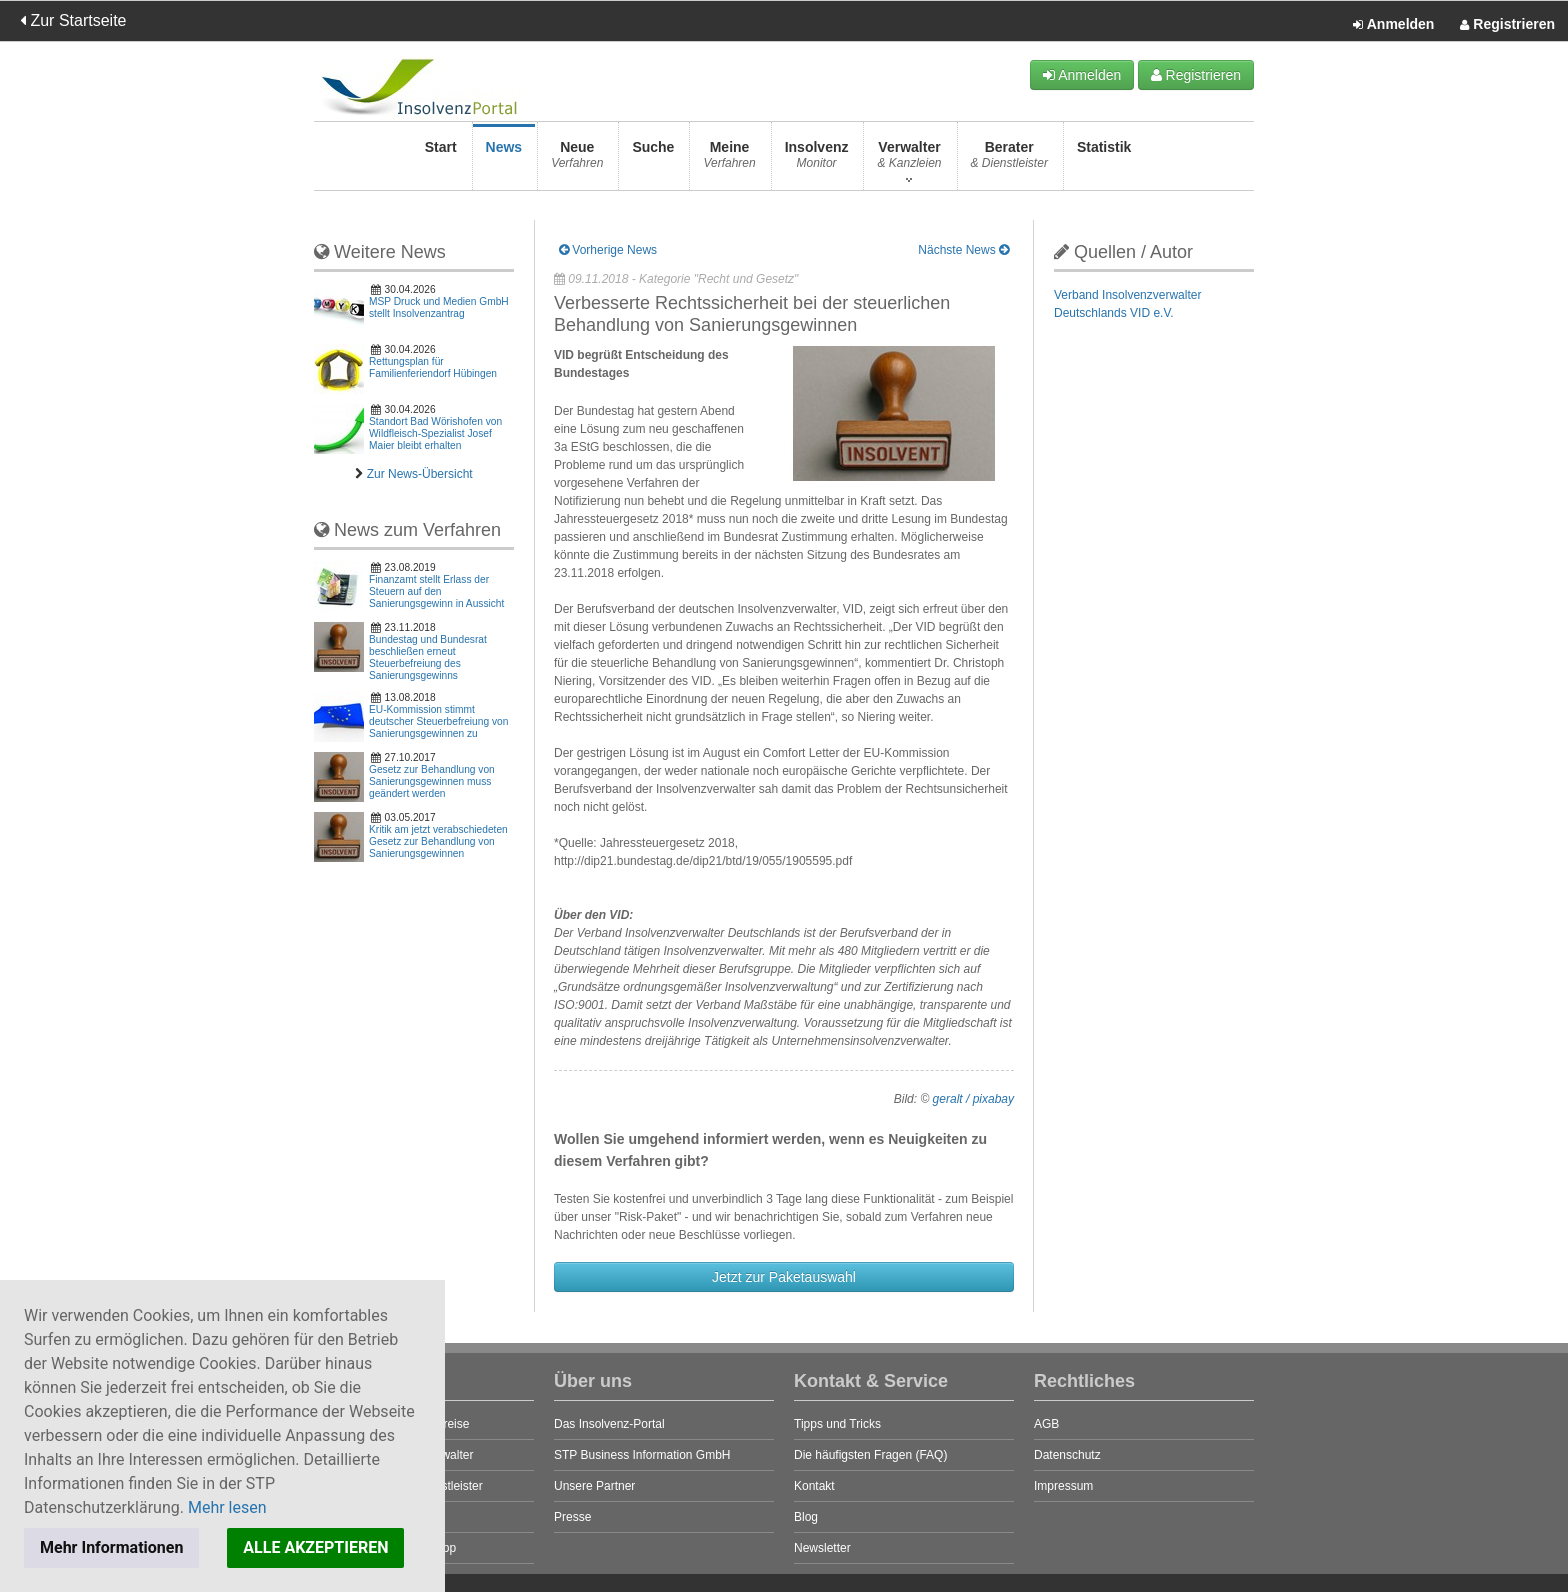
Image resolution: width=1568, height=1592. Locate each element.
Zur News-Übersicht (420, 474)
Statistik (1104, 160)
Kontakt (814, 1486)
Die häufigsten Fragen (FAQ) (870, 1455)
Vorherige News (608, 250)
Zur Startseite (73, 20)
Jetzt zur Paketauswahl (784, 1277)
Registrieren (1507, 25)
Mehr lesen (227, 1507)
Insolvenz (817, 160)
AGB (1046, 1424)
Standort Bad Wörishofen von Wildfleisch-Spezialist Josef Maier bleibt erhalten (435, 433)
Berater (1009, 160)
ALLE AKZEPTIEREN (315, 1547)
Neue (577, 160)
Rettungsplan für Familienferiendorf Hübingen (433, 367)
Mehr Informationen (111, 1547)
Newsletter (822, 1548)
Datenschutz (1067, 1455)
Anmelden (1393, 25)
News (504, 160)
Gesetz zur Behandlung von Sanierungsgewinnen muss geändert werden (432, 781)
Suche (653, 160)
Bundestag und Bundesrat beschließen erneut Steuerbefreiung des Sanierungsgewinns (428, 657)
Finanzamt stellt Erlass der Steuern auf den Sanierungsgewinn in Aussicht (436, 591)
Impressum (1063, 1486)
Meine (729, 160)
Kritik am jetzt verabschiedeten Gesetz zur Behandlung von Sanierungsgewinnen (438, 841)
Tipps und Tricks (837, 1424)
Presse (572, 1517)
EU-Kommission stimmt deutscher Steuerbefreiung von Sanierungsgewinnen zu (438, 721)
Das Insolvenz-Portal (609, 1424)
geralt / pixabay (973, 1099)
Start (441, 160)
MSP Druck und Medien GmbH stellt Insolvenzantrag (439, 307)
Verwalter (909, 160)
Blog (806, 1517)
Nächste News (963, 250)
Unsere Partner (594, 1486)
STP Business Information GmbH (642, 1455)
